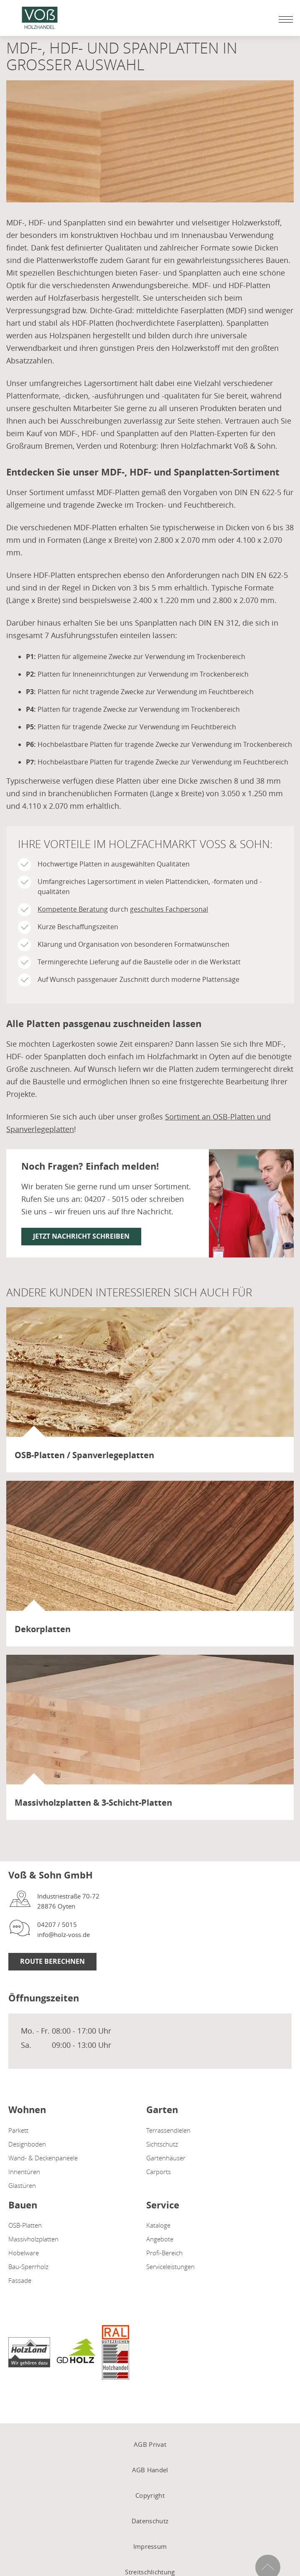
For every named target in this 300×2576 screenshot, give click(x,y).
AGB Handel (150, 2470)
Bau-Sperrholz (28, 2266)
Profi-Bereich (164, 2253)
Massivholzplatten (33, 2239)
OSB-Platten (25, 2225)
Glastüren (22, 2185)
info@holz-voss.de (63, 1934)
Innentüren (24, 2171)
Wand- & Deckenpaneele (43, 2158)
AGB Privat (150, 2444)
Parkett (18, 2130)
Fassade (19, 2280)
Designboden (27, 2144)
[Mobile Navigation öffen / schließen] (284, 19)
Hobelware (23, 2253)
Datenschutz (150, 2521)
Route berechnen (52, 1961)
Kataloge (158, 2225)
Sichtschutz (162, 2144)
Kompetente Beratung (73, 909)
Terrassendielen (168, 2130)
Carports (158, 2171)
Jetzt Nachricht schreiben (81, 1236)
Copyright (150, 2495)
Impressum (150, 2546)
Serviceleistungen (170, 2266)
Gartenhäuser (166, 2158)
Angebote (159, 2239)
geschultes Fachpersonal (169, 909)
